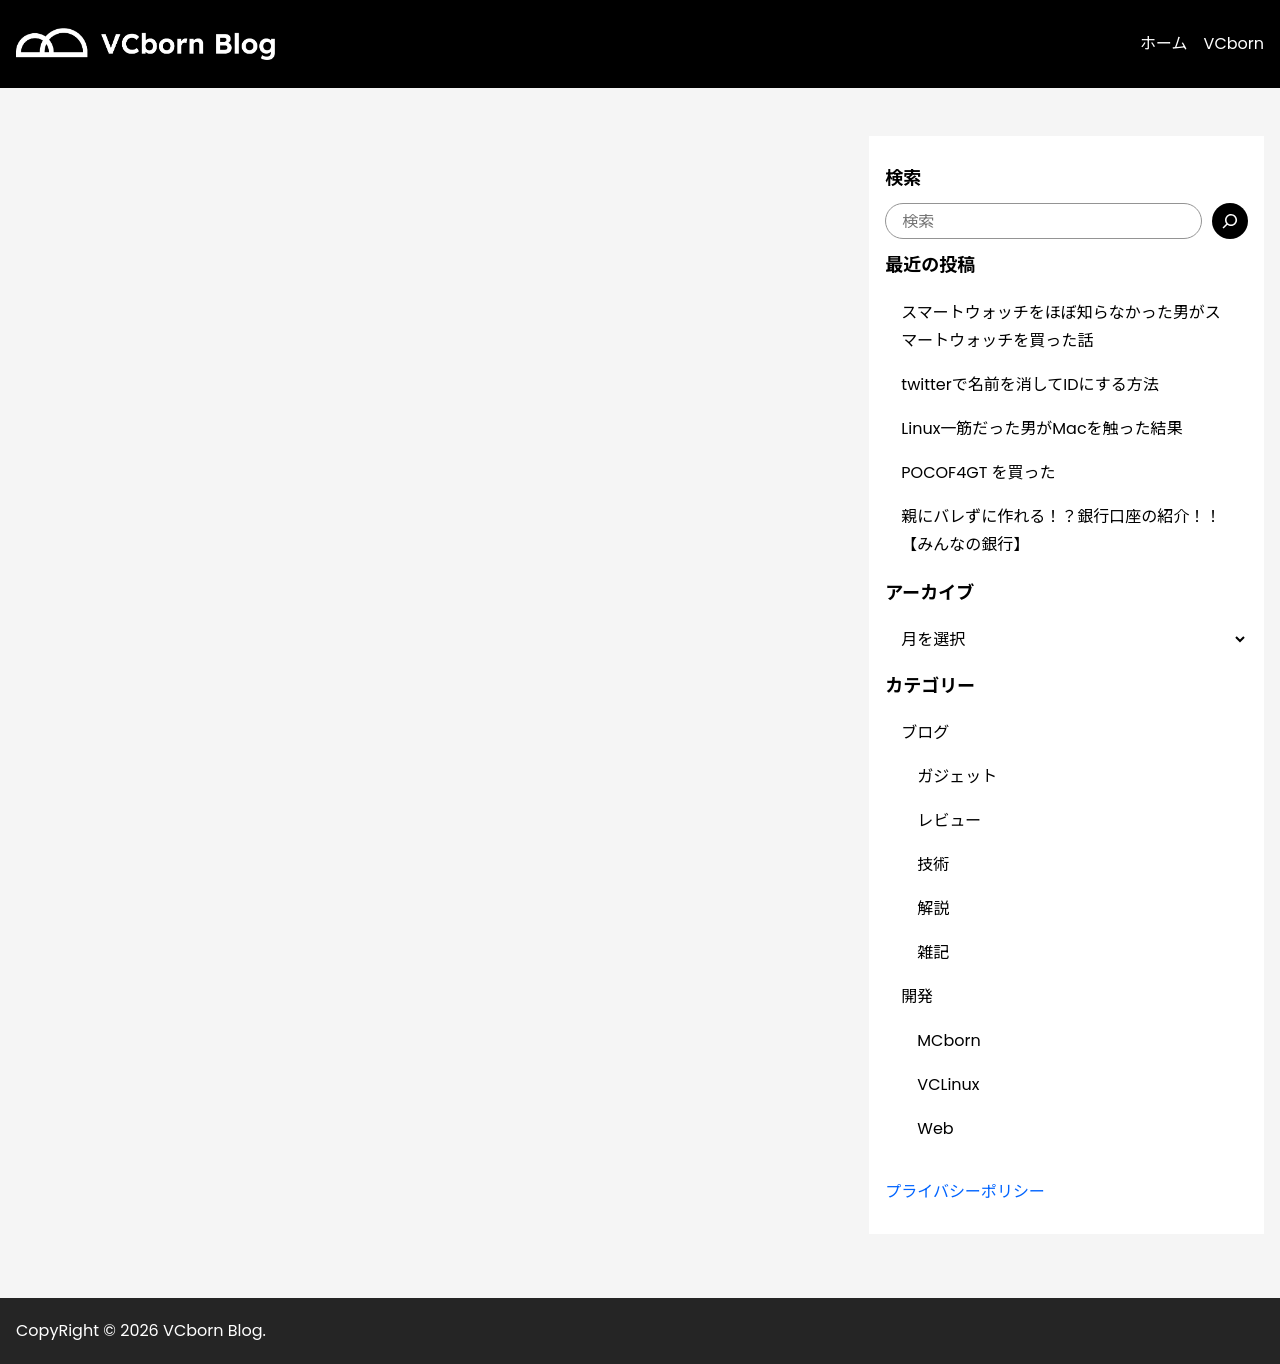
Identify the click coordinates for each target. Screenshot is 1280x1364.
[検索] (1230, 221)
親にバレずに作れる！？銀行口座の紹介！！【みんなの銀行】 (1061, 530)
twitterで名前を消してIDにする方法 (1029, 384)
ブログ (925, 732)
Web (935, 1128)
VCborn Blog (213, 1330)
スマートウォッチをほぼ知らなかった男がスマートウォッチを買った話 (1061, 326)
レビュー (949, 820)
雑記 (933, 952)
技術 (933, 864)
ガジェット (957, 776)
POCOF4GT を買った (978, 472)
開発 (917, 996)
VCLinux (948, 1084)
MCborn (948, 1040)
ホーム (1164, 43)
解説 (933, 908)
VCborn (1234, 43)
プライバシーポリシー (965, 1191)
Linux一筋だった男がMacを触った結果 (1041, 428)
